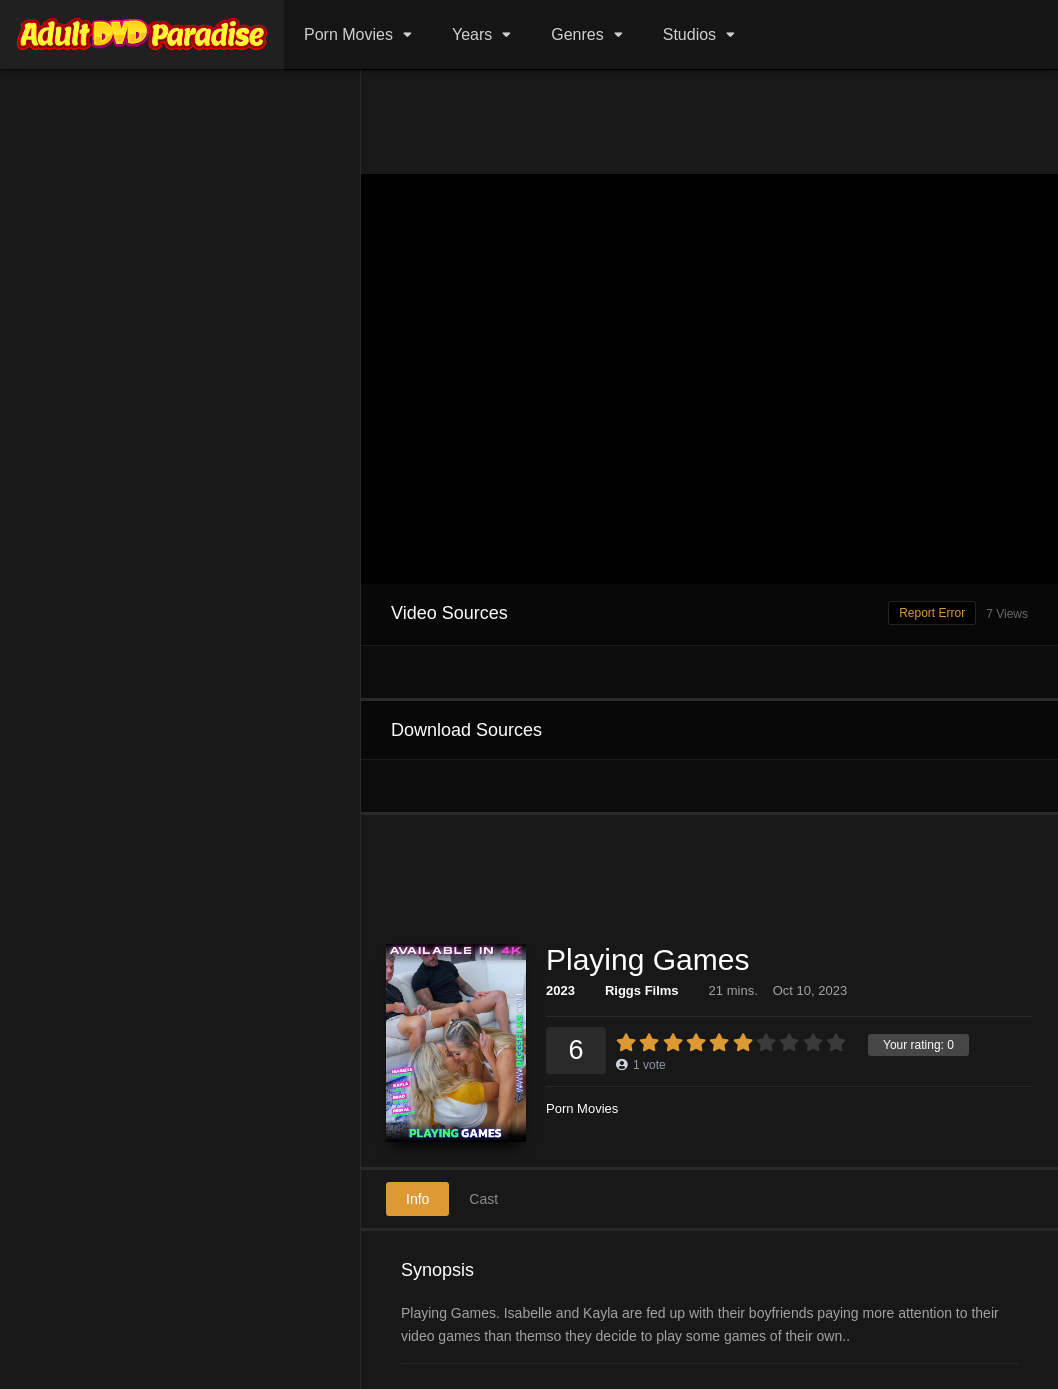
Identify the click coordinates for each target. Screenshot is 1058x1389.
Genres (577, 34)
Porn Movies (348, 34)
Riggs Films (642, 990)
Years (472, 34)
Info (417, 1199)
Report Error (932, 613)
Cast (483, 1199)
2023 (560, 990)
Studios (689, 34)
